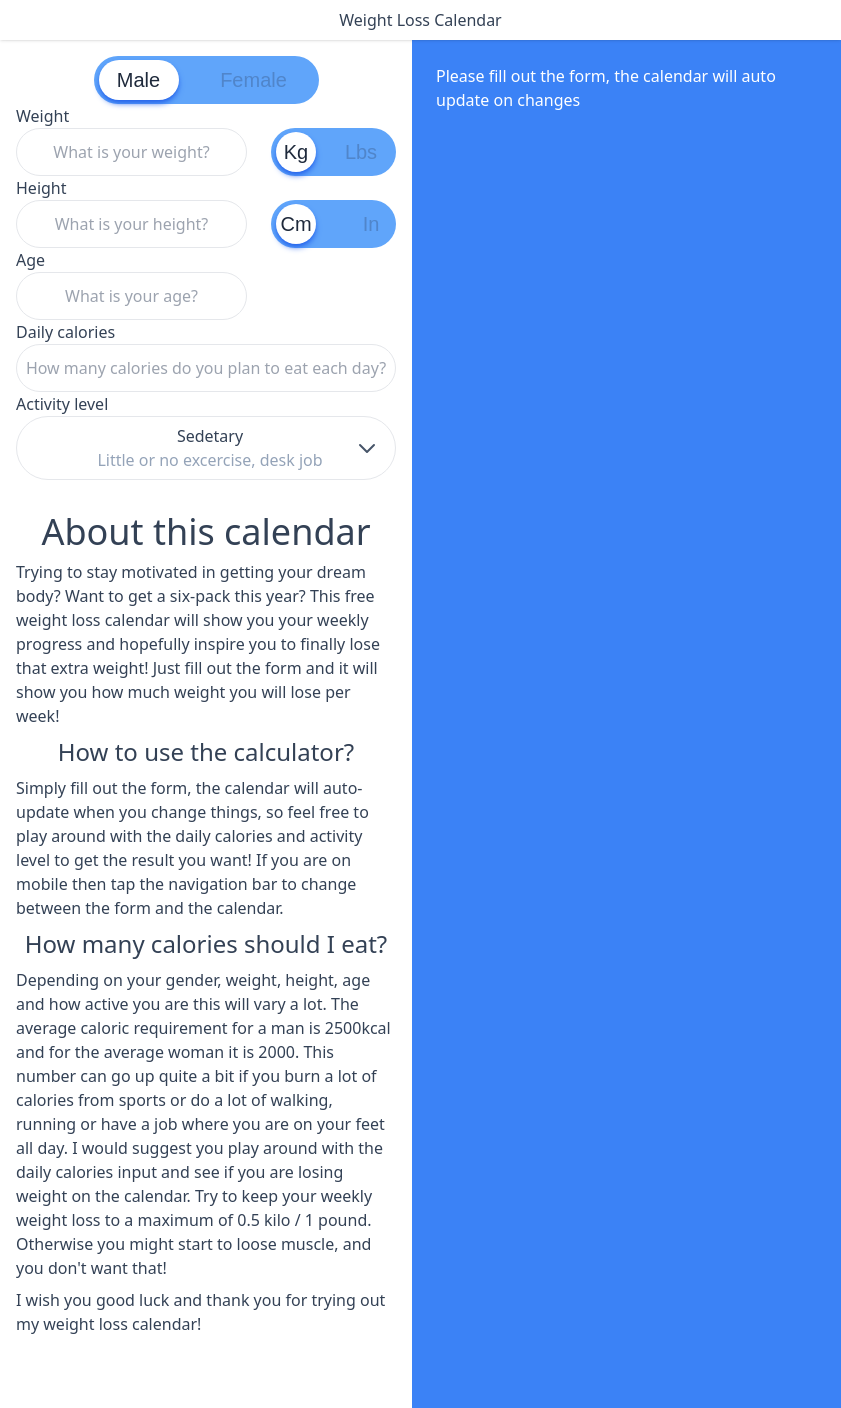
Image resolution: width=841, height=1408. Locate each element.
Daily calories (206, 356)
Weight (131, 140)
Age (131, 284)
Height (131, 212)
